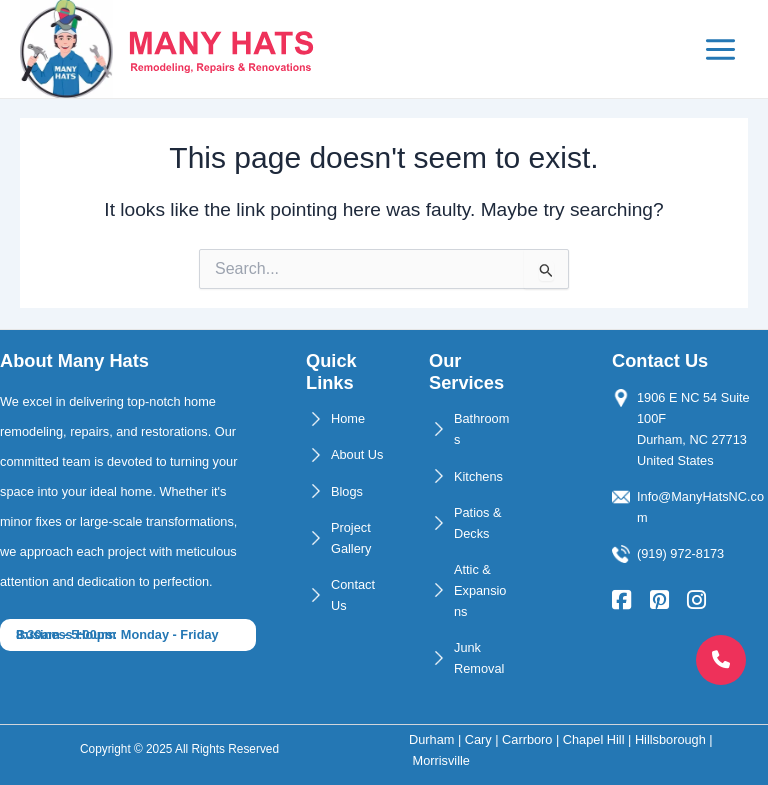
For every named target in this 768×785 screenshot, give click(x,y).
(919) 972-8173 (680, 553)
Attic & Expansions (480, 590)
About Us (357, 455)
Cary (478, 739)
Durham (431, 739)
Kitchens (478, 476)
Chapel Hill (594, 739)
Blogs (347, 491)
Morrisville (441, 760)
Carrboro (527, 739)
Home (348, 419)
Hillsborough (670, 739)
